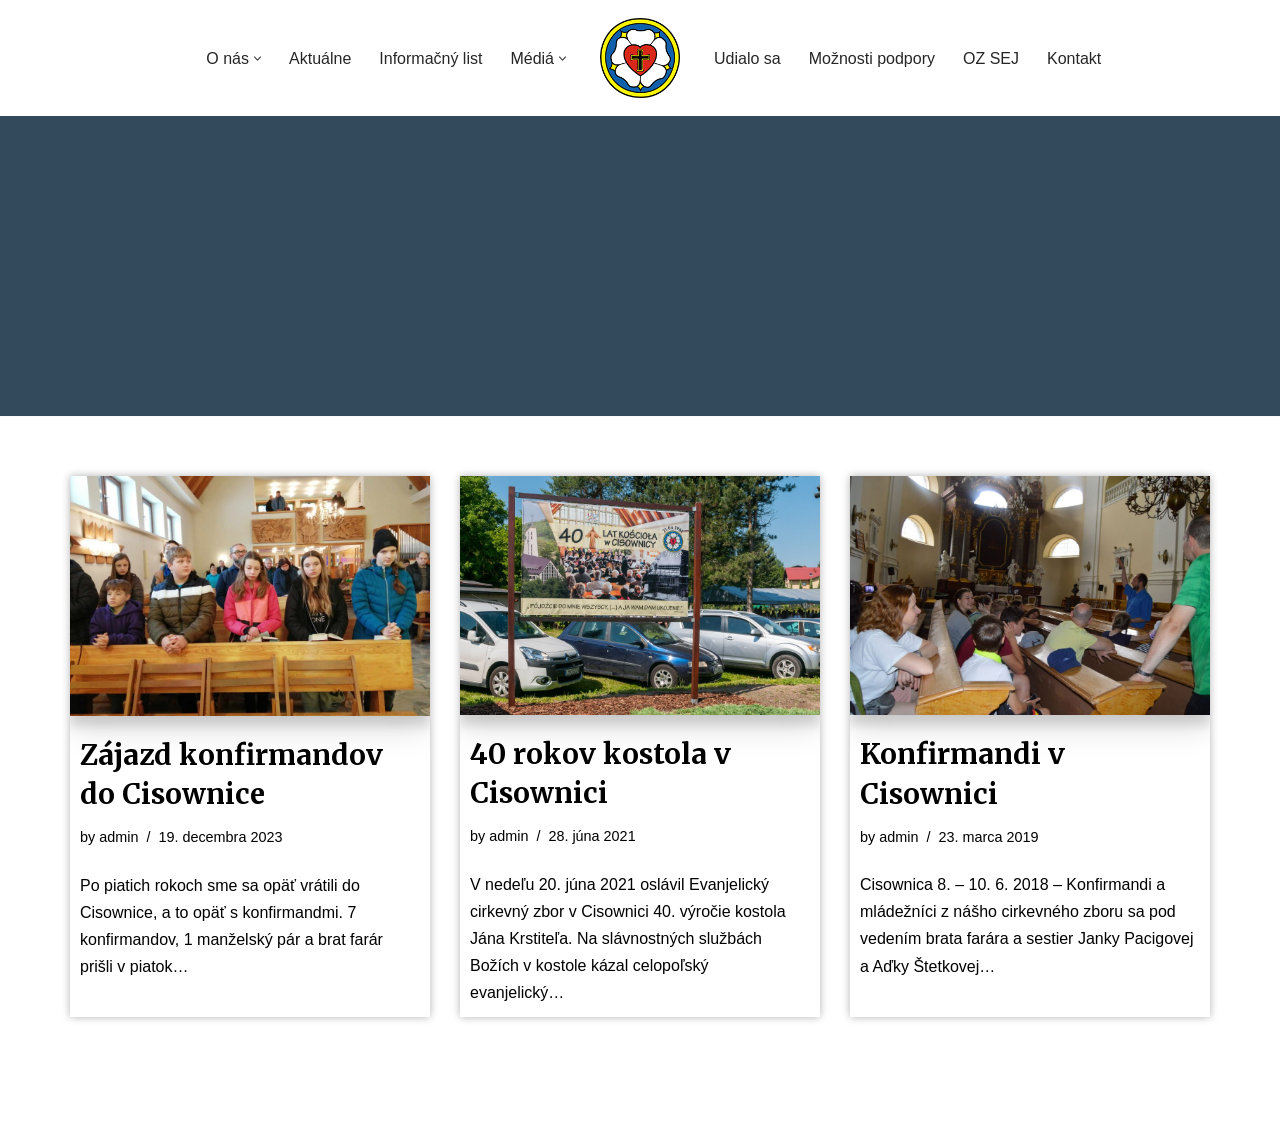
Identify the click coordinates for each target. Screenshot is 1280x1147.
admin (118, 837)
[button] (257, 58)
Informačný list (430, 58)
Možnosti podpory (872, 58)
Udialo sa (747, 58)
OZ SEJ (991, 58)
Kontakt (1074, 58)
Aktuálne (320, 58)
